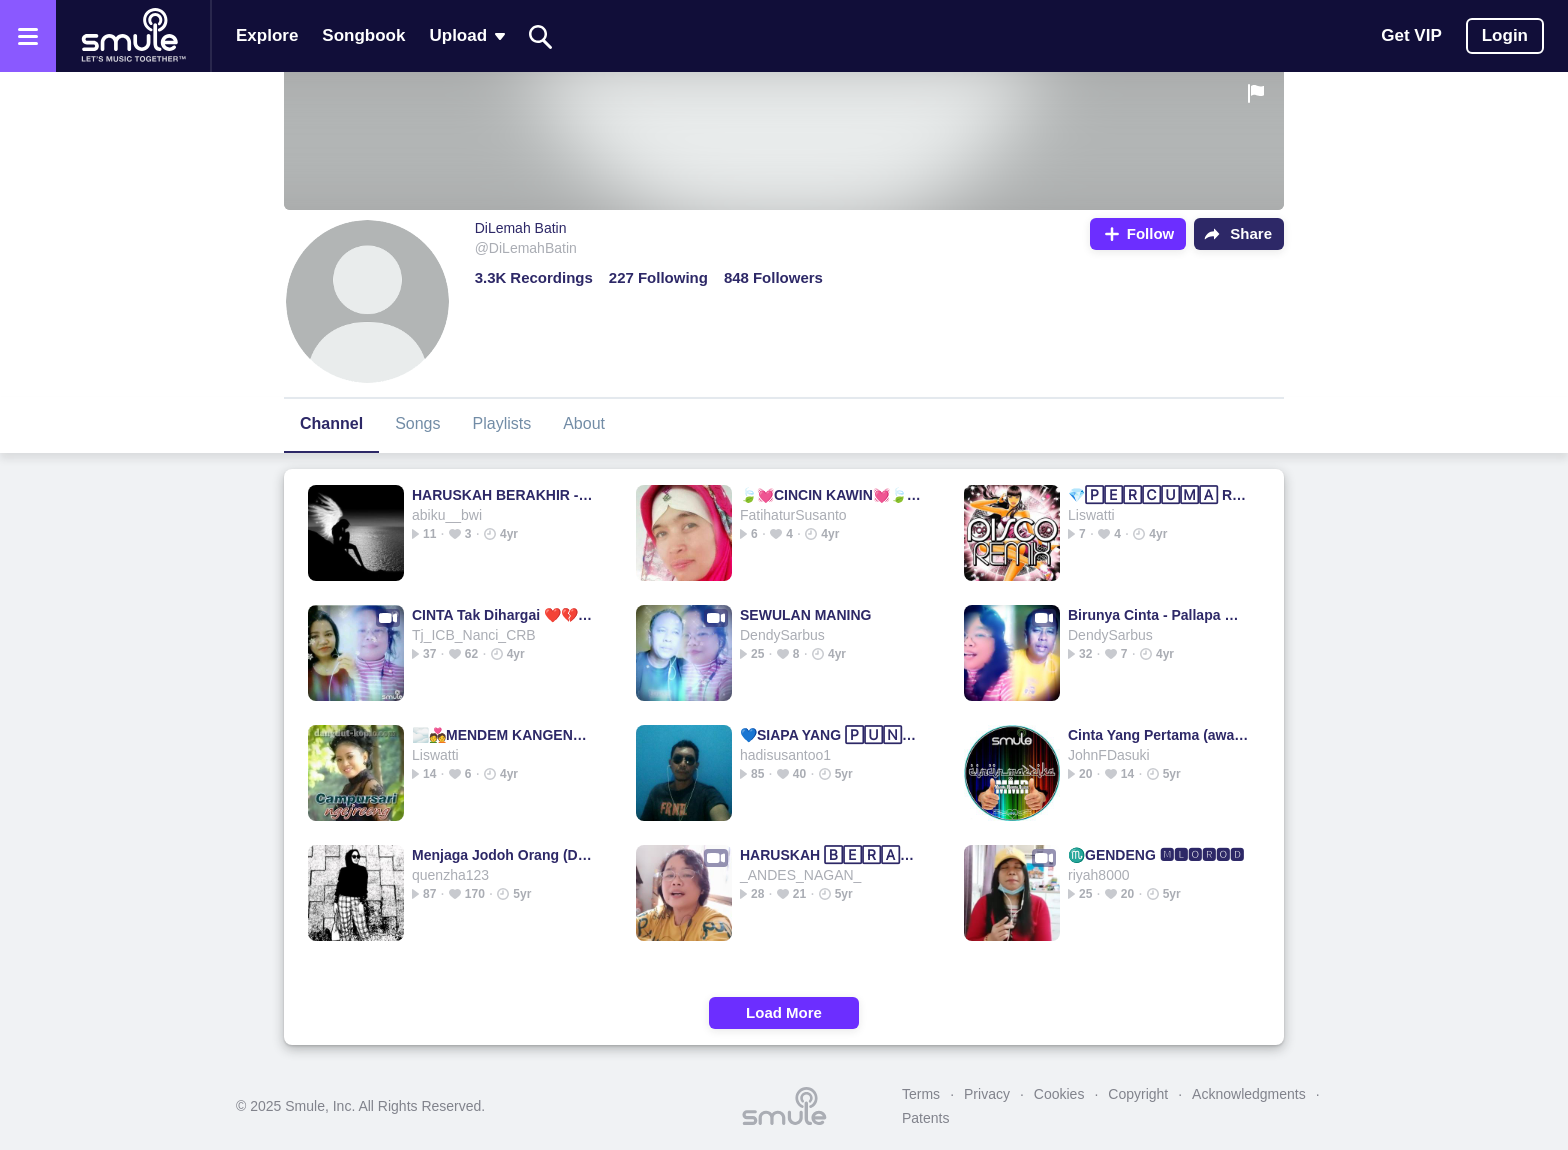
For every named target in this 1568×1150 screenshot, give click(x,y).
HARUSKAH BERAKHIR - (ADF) (503, 495)
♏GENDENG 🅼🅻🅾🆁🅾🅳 (1156, 855)
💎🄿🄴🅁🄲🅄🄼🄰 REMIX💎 (1159, 495)
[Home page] (133, 36)
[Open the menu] (28, 36)
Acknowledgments (1249, 1094)
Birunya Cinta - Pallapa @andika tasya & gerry (1159, 615)
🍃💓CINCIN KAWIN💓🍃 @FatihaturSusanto (831, 495)
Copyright (1138, 1094)
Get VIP (1411, 35)
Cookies (1059, 1094)
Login (1505, 35)
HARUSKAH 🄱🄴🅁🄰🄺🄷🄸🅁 (831, 855)
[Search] (541, 36)
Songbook (363, 35)
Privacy (987, 1094)
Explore (267, 35)
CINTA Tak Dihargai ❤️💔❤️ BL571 (503, 615)
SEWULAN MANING (805, 615)
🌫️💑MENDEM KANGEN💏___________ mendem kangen (503, 735)
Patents (925, 1118)
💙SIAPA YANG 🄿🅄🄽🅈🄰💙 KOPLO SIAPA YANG (831, 735)
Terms (921, 1094)
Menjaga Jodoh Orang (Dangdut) (503, 855)
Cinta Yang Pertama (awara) (1159, 735)
